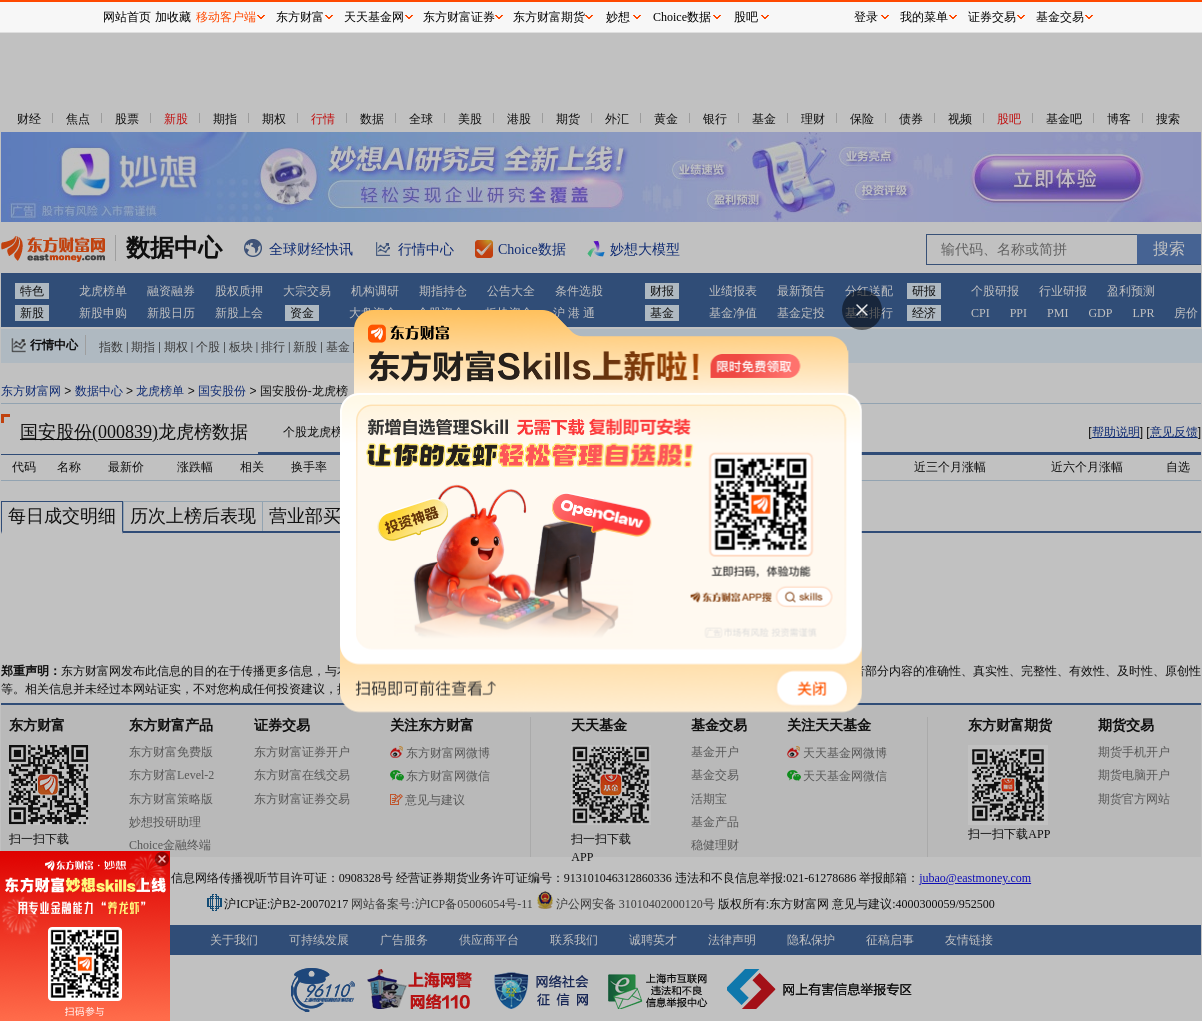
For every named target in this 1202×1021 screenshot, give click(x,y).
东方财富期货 (549, 17)
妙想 (618, 17)
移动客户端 (226, 17)
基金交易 (1060, 17)
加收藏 (173, 17)
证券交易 (992, 17)
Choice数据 (682, 17)
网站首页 (127, 17)
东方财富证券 (459, 17)
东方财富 (300, 17)
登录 (866, 17)
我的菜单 (924, 17)
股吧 (746, 17)
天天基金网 (374, 17)
